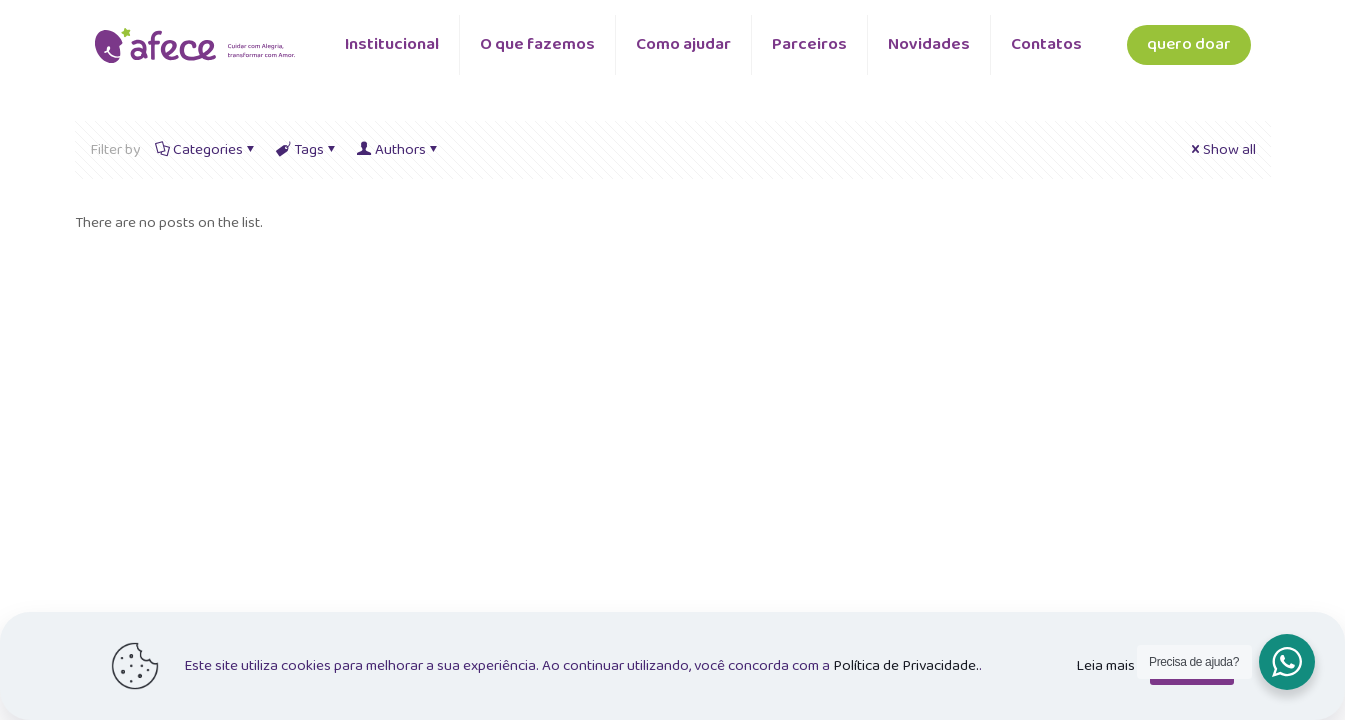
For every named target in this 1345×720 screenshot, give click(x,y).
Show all (1222, 150)
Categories (206, 150)
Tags (307, 150)
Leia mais (1105, 666)
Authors (399, 150)
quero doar (1189, 44)
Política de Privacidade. (906, 666)
